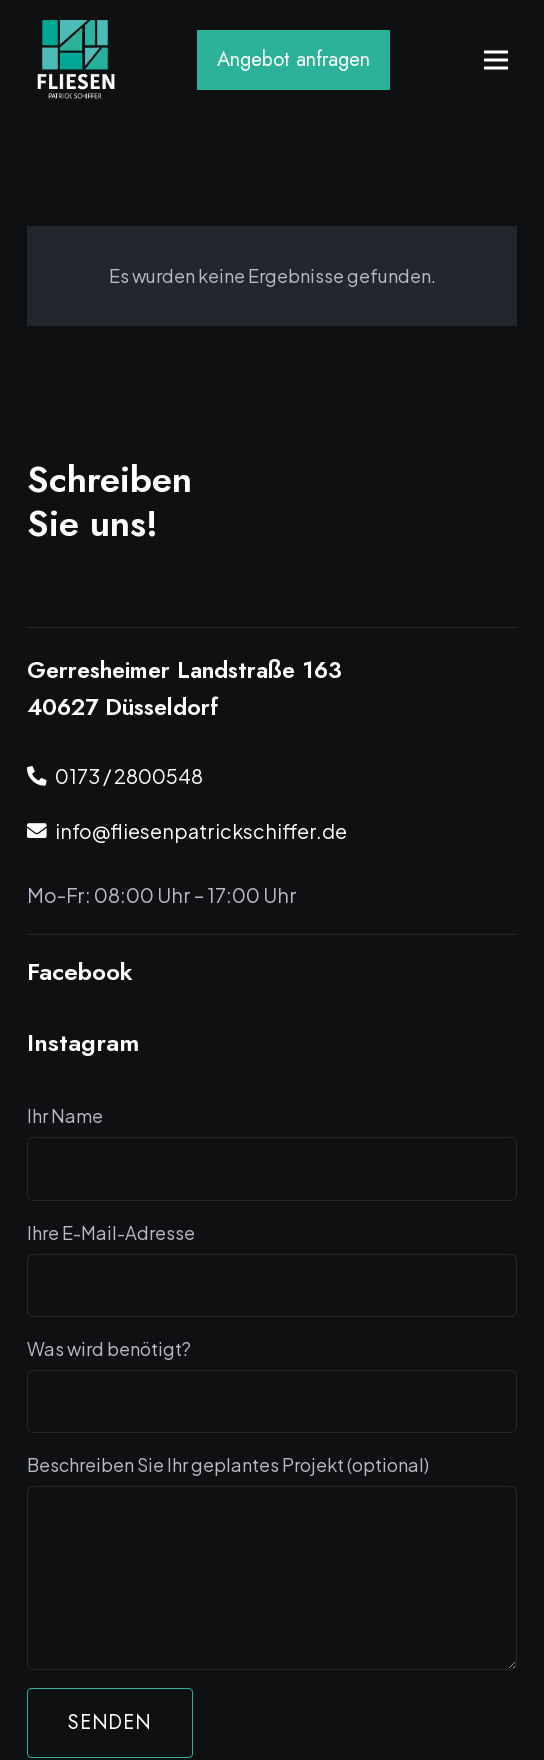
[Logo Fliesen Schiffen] (77, 60)
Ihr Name (272, 1152)
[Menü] (496, 60)
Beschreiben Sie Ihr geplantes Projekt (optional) (272, 1561)
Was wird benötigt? (272, 1385)
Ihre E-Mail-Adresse (272, 1269)
